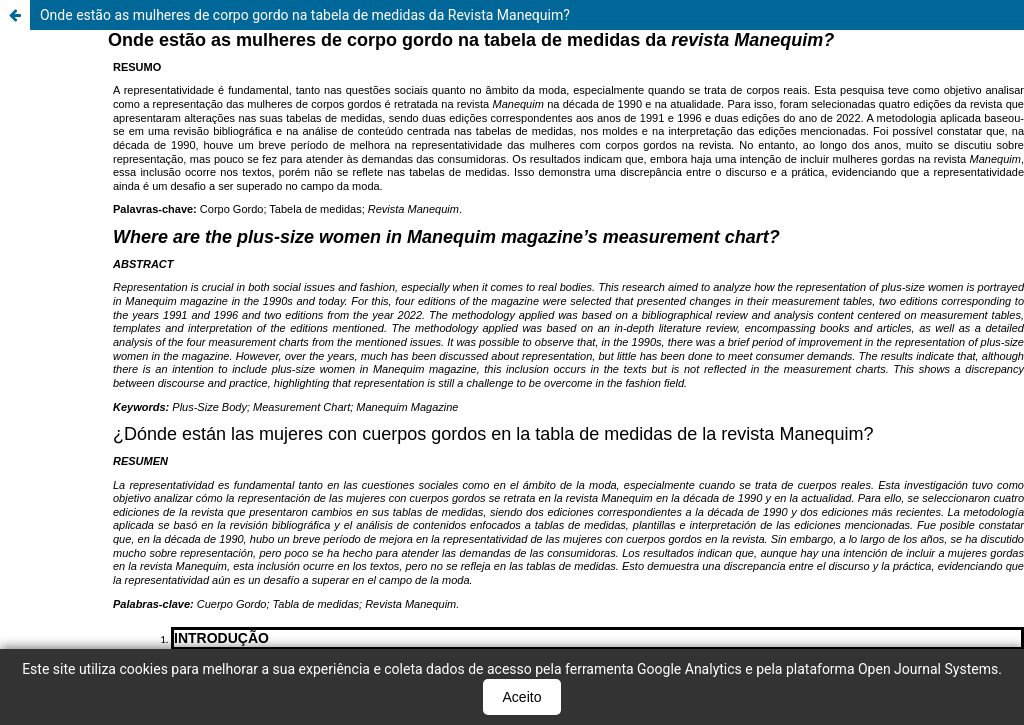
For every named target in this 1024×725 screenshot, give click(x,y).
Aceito (522, 697)
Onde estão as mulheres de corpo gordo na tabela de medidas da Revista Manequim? (305, 15)
